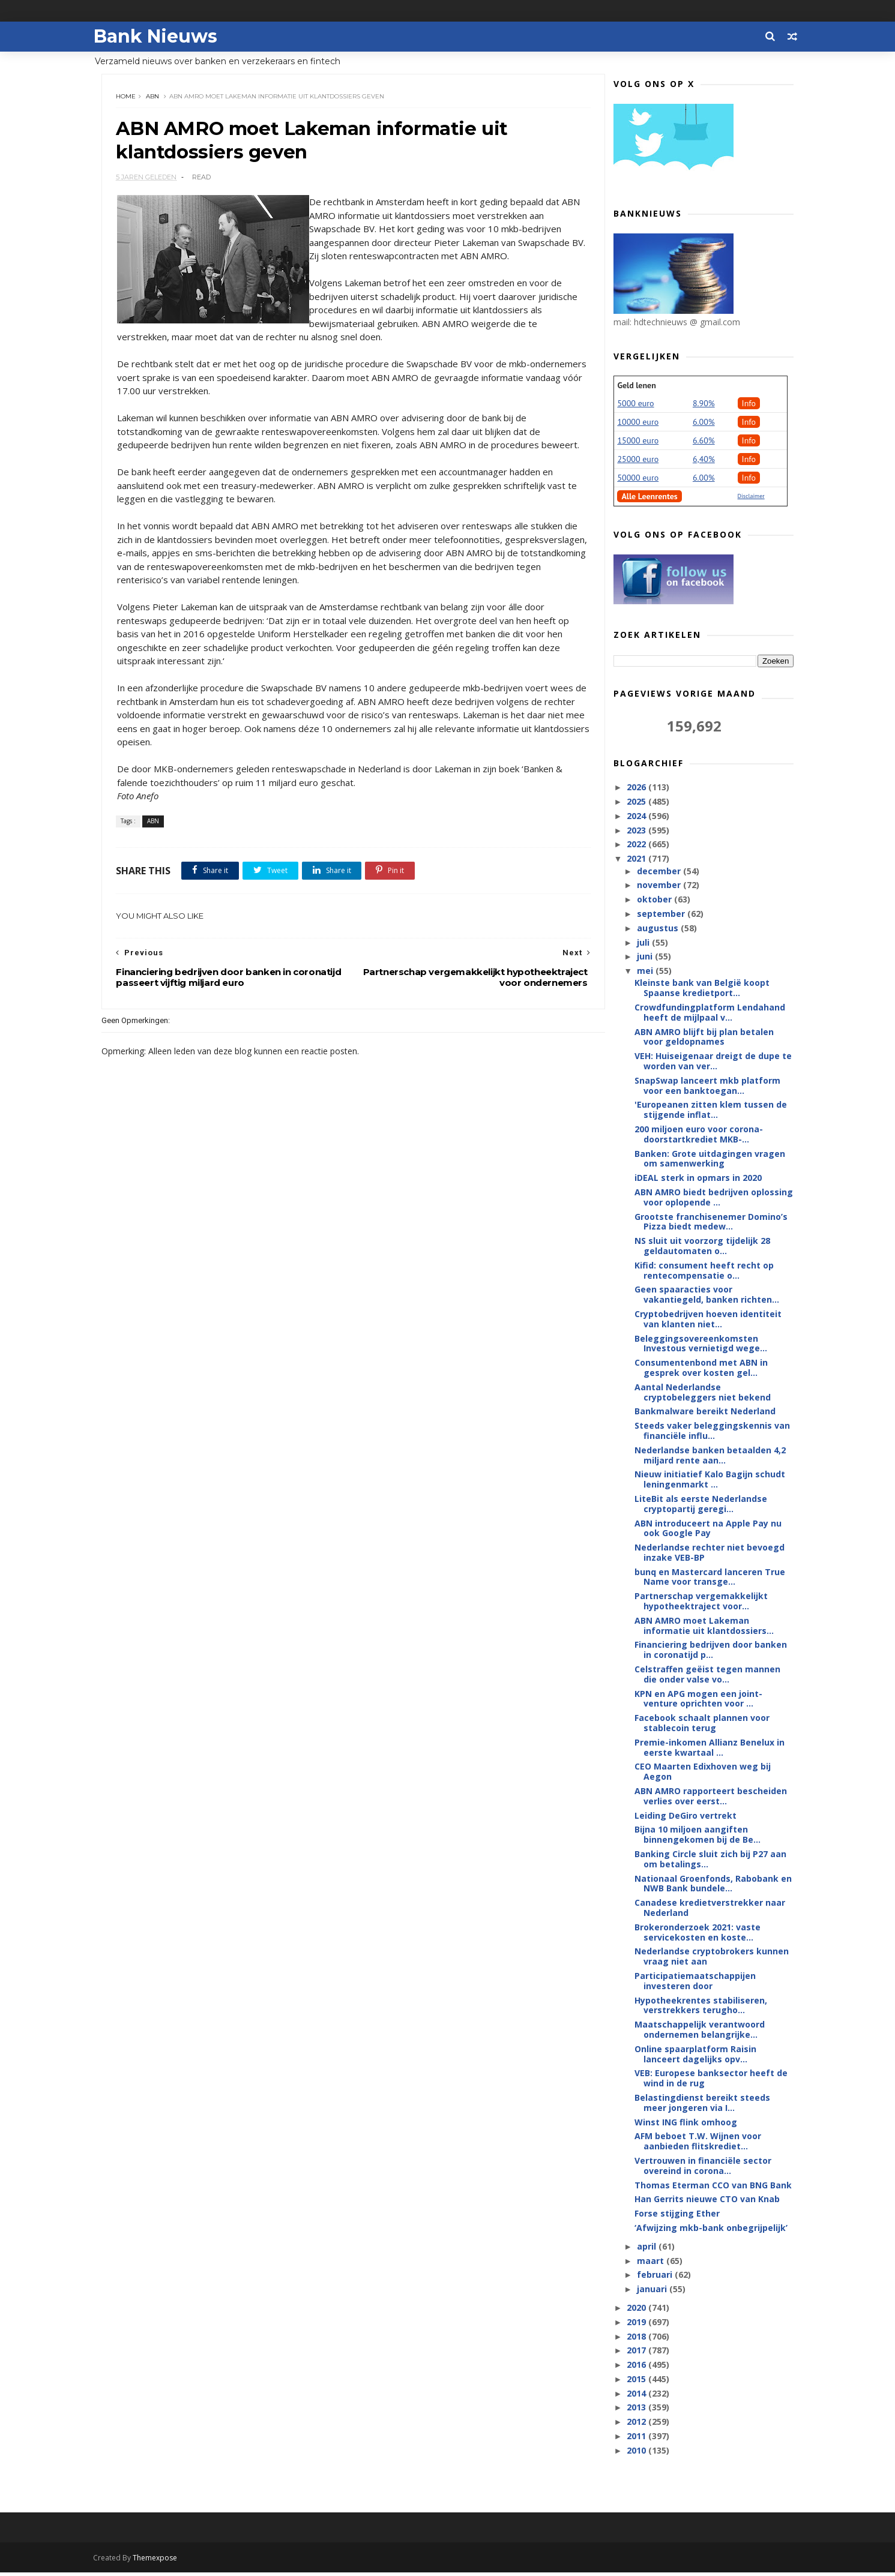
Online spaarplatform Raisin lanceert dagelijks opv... (694, 2056)
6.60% (703, 442)
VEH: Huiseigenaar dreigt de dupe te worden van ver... (712, 1062)
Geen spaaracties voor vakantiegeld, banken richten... (705, 1296)
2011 (636, 2437)
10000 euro (637, 423)
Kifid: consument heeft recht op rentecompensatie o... (703, 1272)
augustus (658, 929)
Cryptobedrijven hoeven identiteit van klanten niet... (706, 1321)
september (661, 915)
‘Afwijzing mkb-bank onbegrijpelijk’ (709, 2229)
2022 (636, 845)
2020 (636, 2309)
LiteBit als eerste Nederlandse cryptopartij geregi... (699, 1505)
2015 (636, 2380)
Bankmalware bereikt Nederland (703, 1413)
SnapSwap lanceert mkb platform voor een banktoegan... (706, 1087)
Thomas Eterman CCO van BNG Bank (712, 2186)
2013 (636, 2409)
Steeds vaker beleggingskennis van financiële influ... (711, 1432)
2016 (636, 2366)
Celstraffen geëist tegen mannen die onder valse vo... (706, 1676)
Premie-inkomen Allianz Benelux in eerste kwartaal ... (708, 1749)
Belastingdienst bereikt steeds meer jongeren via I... (701, 2104)
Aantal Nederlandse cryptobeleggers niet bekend (701, 1394)
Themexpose (164, 2561)
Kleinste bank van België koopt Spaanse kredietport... (700, 989)
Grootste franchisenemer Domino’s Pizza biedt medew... (709, 1223)
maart (650, 2262)
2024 (636, 817)
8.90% (703, 405)
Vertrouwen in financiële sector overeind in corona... (701, 2167)
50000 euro (637, 479)
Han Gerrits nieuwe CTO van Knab (706, 2200)
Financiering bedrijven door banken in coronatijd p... (709, 1651)
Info (748, 405)
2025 (636, 803)
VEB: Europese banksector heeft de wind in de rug (709, 2080)
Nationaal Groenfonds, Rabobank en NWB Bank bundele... (712, 1885)
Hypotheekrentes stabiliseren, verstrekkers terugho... (699, 2006)
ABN (154, 99)
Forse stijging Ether (676, 2215)
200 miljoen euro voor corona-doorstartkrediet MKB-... (697, 1136)
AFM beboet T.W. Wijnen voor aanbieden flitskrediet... (696, 2143)
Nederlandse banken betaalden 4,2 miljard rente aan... (709, 1457)
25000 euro (637, 460)
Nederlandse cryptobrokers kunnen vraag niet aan (710, 1958)
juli (643, 943)
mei (645, 972)
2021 (636, 860)
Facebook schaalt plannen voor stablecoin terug (700, 1724)
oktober (654, 901)
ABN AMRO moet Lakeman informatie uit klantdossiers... (703, 1627)
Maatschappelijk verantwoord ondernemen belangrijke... (698, 2031)
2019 (636, 2323)
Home (128, 99)
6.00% (703, 423)
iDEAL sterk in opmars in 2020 (697, 1179)
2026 (636, 788)
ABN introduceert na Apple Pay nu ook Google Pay (706, 1529)
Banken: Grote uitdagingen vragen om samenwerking (708, 1160)
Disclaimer (750, 498)
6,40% (703, 460)
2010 (636, 2452)
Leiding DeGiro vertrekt (684, 1816)
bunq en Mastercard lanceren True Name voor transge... (708, 1579)
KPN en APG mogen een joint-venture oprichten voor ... (697, 1700)
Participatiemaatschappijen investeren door (694, 1982)
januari (652, 2290)
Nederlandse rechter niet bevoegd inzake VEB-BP (708, 1554)
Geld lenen (635, 387)
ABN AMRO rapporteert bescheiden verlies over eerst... (709, 1798)
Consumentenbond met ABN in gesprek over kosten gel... (700, 1369)
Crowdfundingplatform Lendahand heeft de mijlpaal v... (708, 1014)
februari (655, 2276)
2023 (636, 832)
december (659, 872)
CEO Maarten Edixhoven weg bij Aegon (701, 1773)
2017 (636, 2352)
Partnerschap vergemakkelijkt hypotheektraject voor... (700, 1603)
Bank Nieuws (164, 36)
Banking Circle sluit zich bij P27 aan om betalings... (709, 1861)
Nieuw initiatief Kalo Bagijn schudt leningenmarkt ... (708, 1481)
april (646, 2248)
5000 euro (634, 405)
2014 (636, 2395)
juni (645, 958)
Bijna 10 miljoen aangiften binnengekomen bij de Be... (696, 1836)
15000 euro (637, 442)
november (659, 886)
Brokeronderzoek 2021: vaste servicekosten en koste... (696, 1934)
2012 (636, 2423)
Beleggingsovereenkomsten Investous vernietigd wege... (699, 1345)
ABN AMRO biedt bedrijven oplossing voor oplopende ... (712, 1199)
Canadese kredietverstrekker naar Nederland (708, 1909)
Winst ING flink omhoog (684, 2123)
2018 (636, 2337)
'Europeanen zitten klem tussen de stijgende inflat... (709, 1111)
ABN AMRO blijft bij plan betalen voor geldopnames (703, 1038)
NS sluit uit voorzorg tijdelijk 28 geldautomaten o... (701, 1247)
